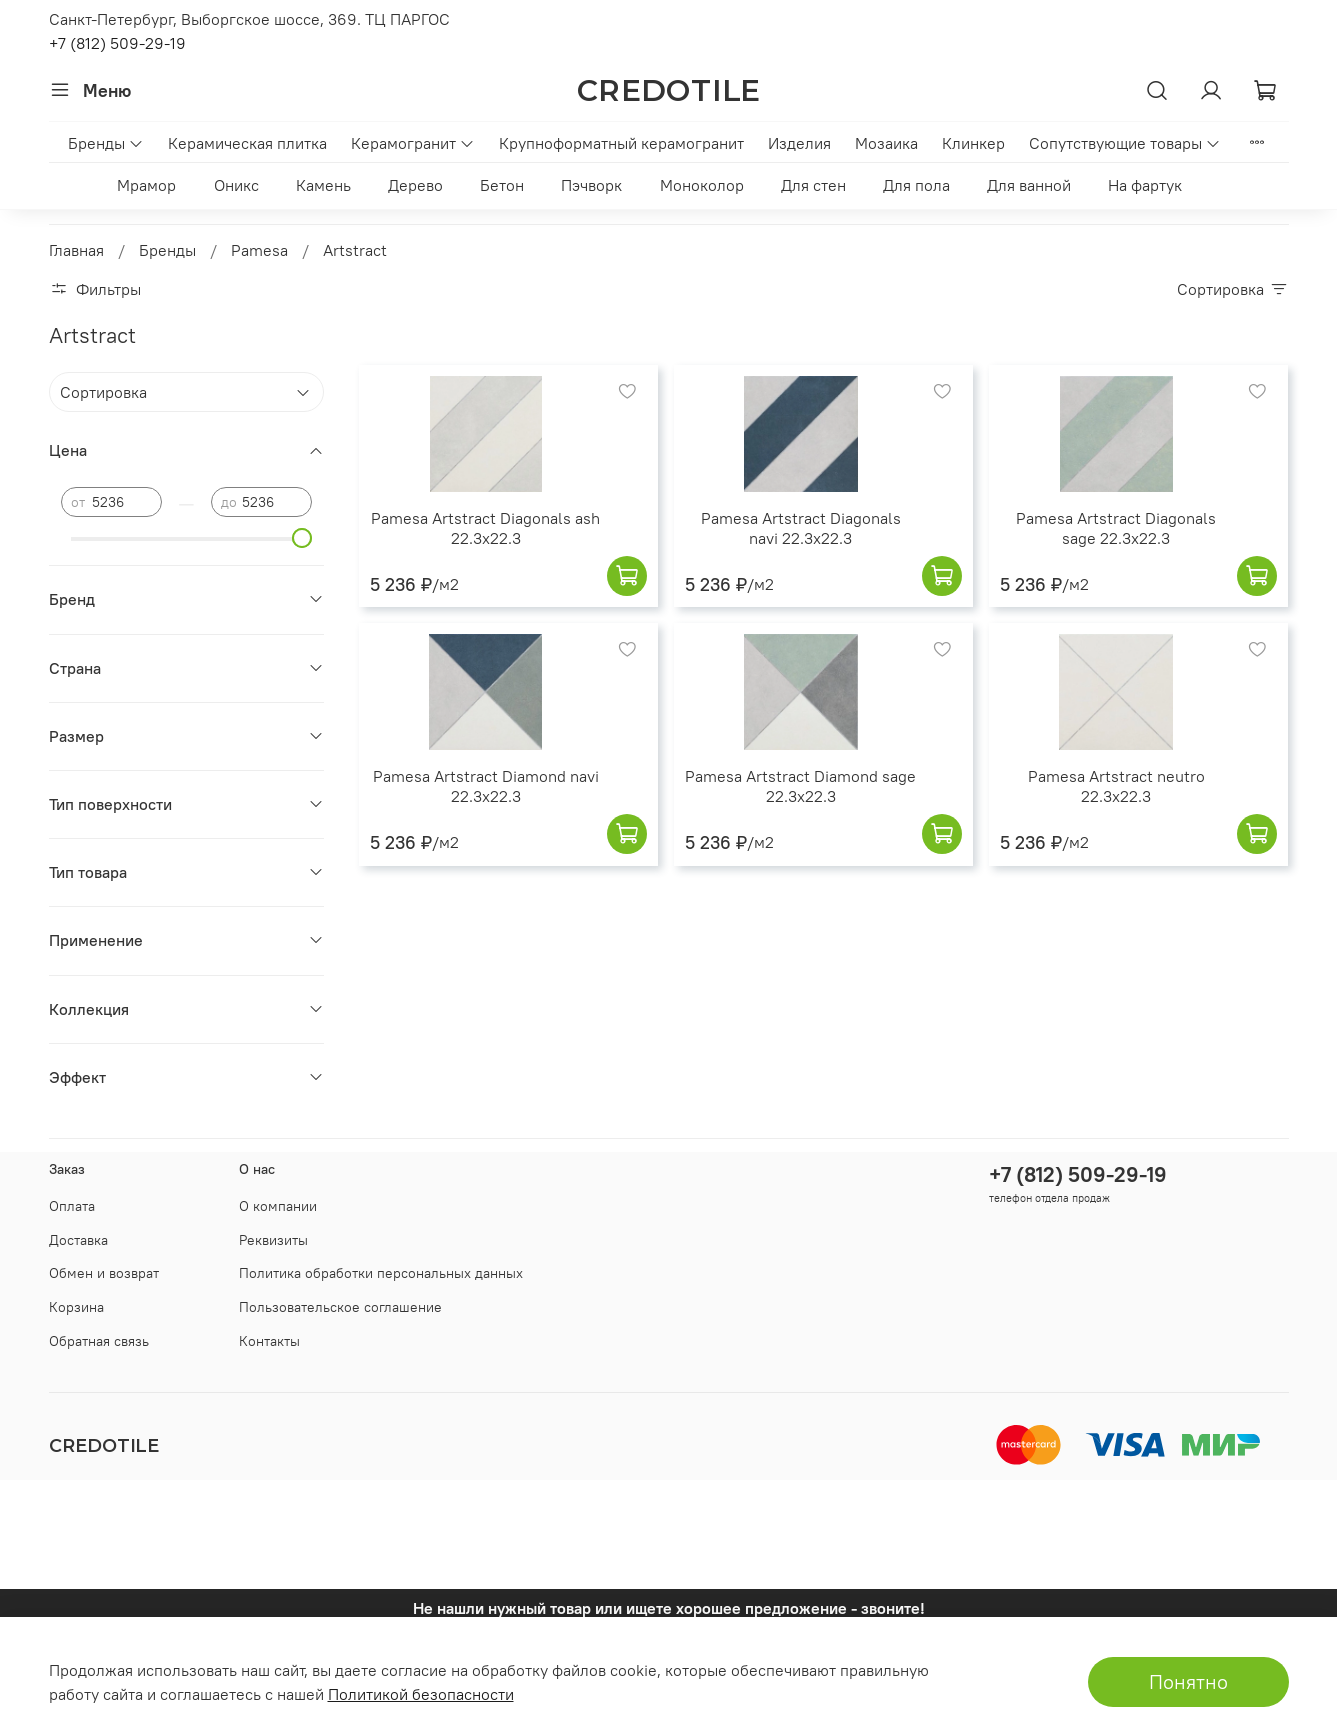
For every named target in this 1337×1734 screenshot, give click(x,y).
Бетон (502, 185)
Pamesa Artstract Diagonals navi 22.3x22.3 (801, 528)
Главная (76, 250)
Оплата (72, 1206)
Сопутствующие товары (1125, 143)
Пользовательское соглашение (340, 1307)
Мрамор (146, 185)
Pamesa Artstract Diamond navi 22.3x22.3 (486, 786)
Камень (323, 185)
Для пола (916, 185)
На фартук (1145, 185)
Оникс (236, 185)
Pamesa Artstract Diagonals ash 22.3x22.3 (485, 528)
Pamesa (259, 250)
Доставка (78, 1240)
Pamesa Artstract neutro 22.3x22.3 (1116, 786)
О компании (278, 1206)
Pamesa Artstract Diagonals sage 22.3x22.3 (1116, 528)
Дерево (415, 185)
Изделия (799, 143)
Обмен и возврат (104, 1273)
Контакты (269, 1341)
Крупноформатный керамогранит (621, 143)
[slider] (302, 538)
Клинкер (973, 143)
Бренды (106, 143)
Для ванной (1029, 185)
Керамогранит (413, 143)
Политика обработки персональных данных (381, 1273)
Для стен (813, 185)
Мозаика (886, 143)
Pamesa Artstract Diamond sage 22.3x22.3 (800, 786)
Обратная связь (99, 1341)
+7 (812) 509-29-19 (117, 43)
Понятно (1188, 1681)
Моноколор (702, 185)
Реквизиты (273, 1240)
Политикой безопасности (421, 1694)
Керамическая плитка (247, 143)
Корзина (76, 1307)
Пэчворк (591, 185)
